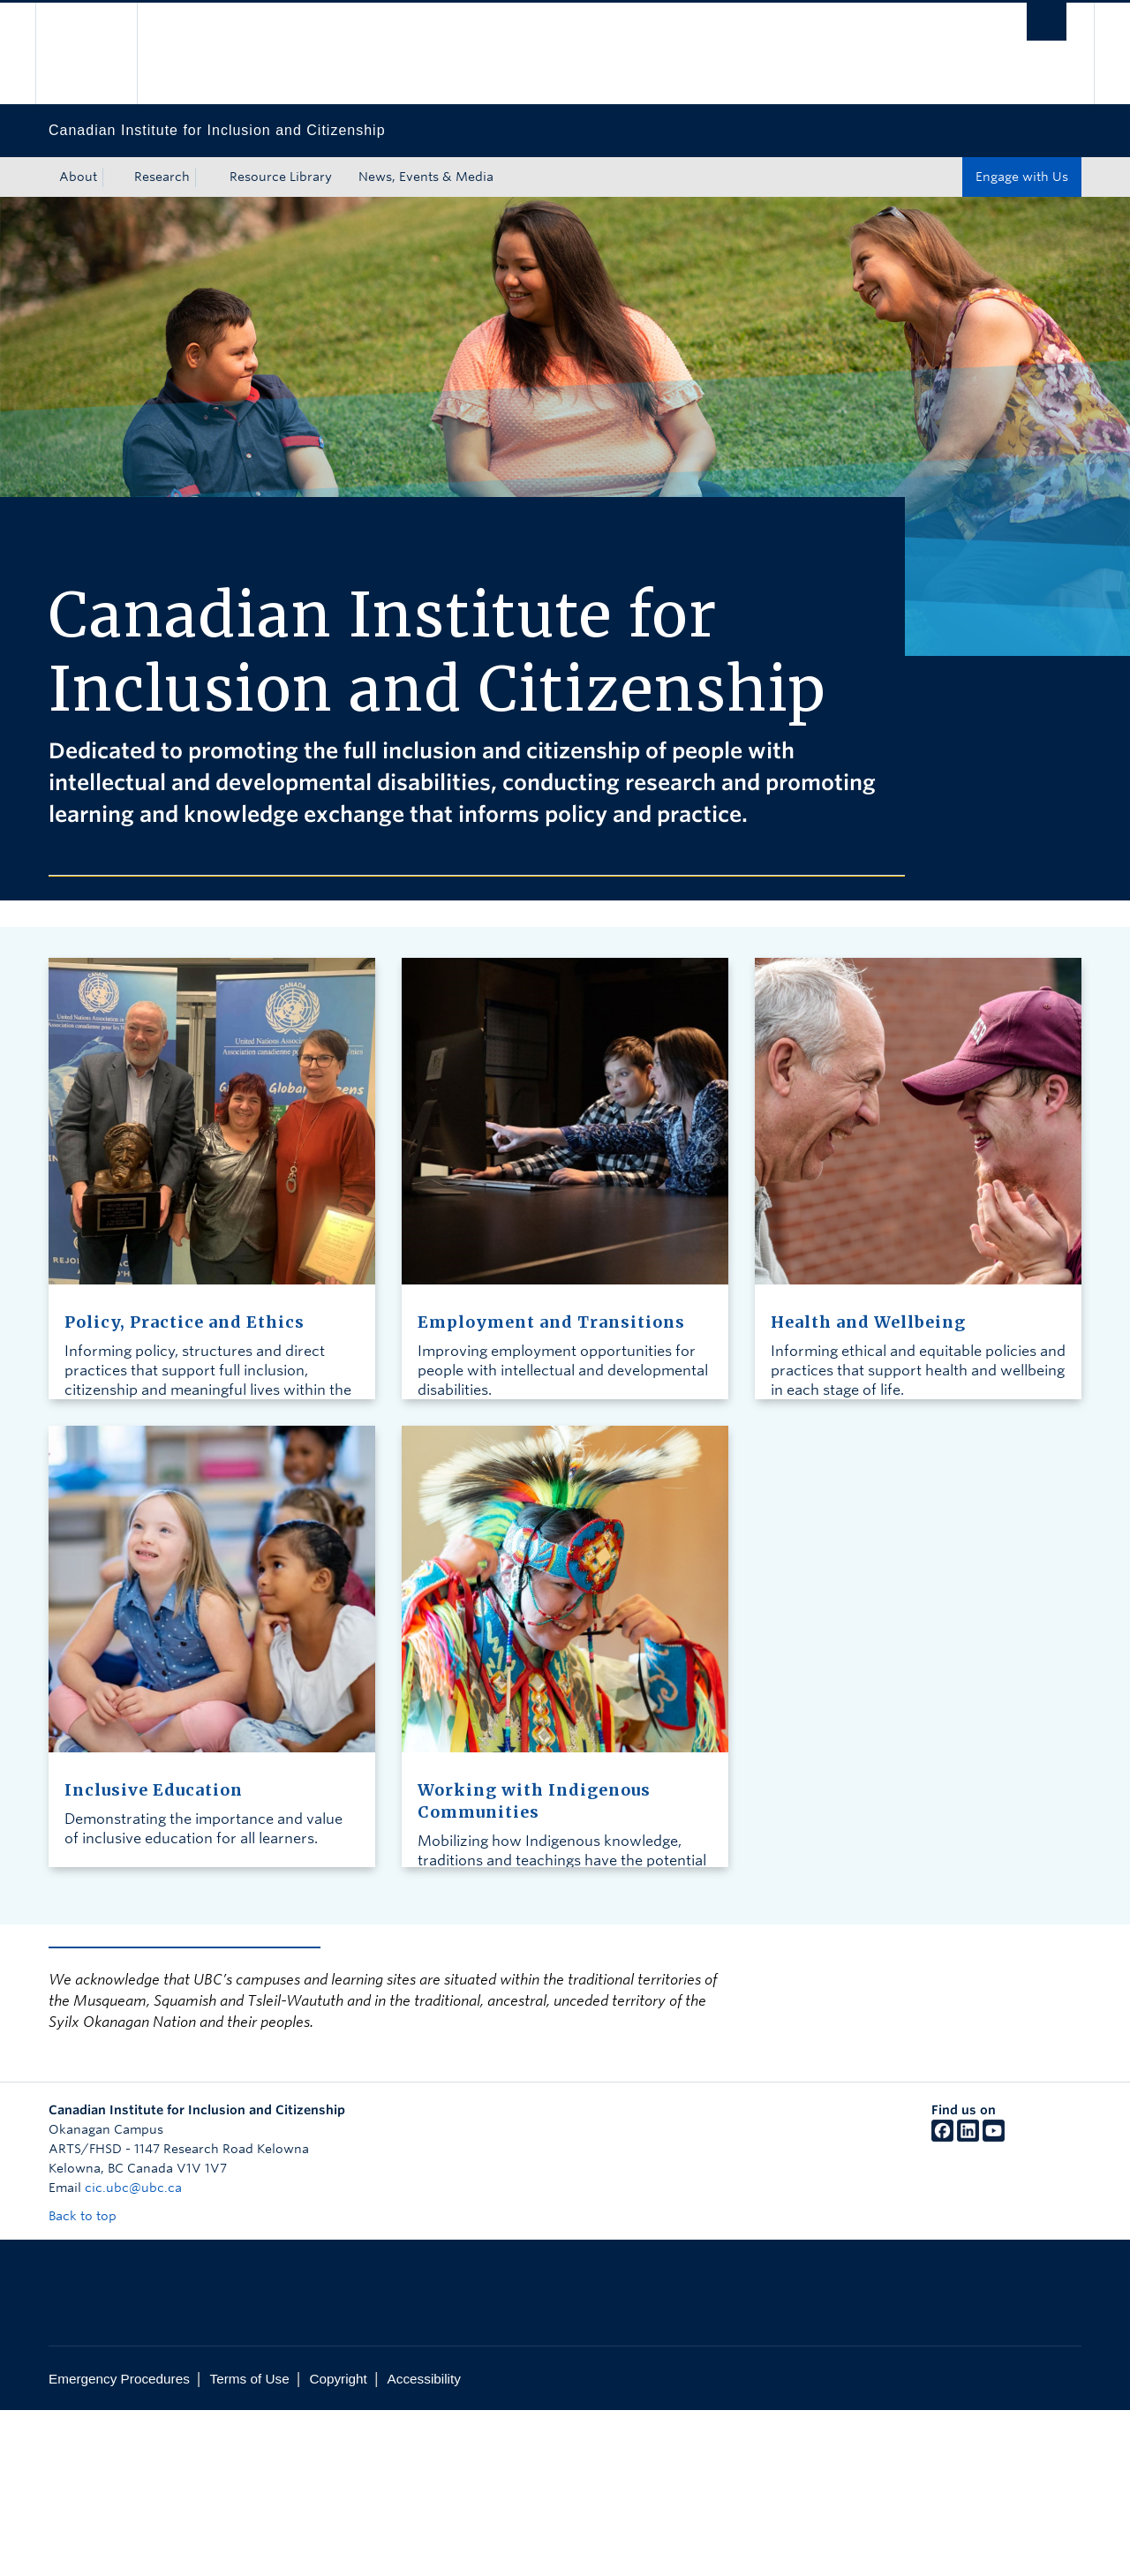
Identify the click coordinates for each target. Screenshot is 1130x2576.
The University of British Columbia (86, 53)
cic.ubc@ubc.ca (133, 2188)
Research (162, 176)
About (78, 176)
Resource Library (281, 176)
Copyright (337, 2378)
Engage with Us (1022, 176)
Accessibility (424, 2378)
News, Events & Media (425, 176)
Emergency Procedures (119, 2378)
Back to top (91, 2216)
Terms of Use (250, 2378)
